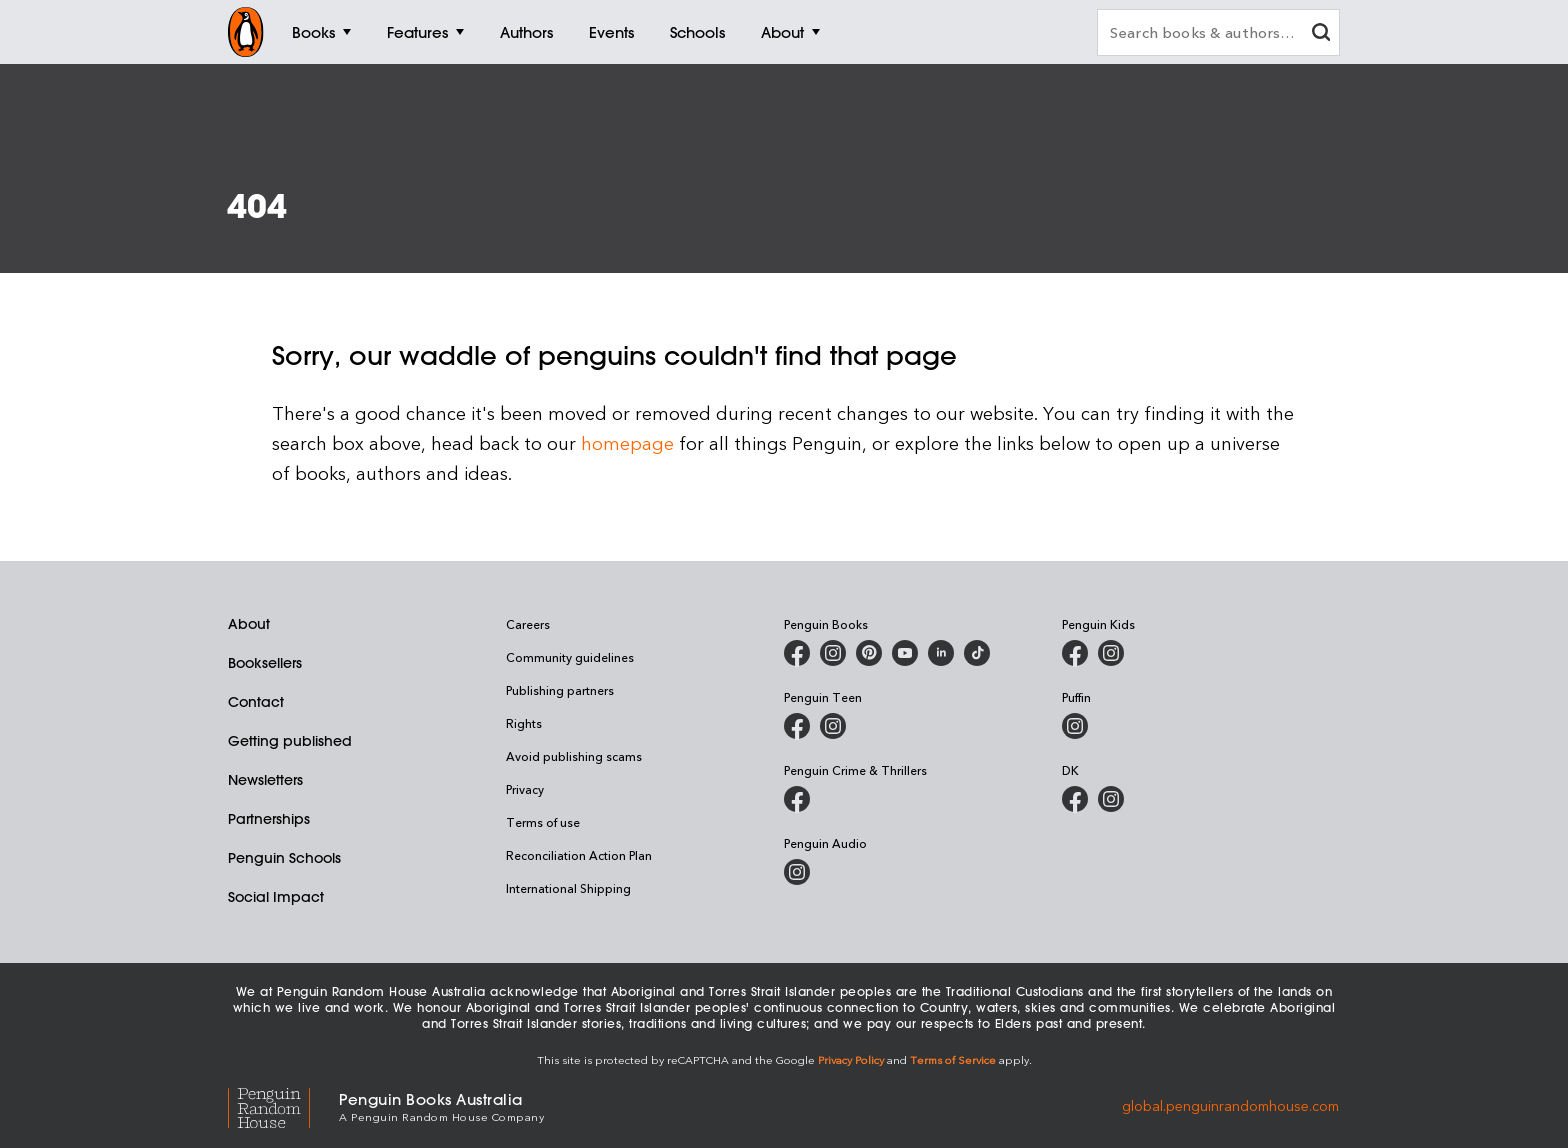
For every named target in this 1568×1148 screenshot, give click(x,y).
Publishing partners (560, 690)
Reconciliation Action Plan (579, 855)
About (249, 624)
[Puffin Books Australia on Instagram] (1075, 726)
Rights (524, 723)
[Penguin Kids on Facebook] (1075, 653)
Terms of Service (953, 1059)
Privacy (525, 789)
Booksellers (265, 663)
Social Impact (276, 897)
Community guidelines (570, 657)
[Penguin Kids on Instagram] (1111, 653)
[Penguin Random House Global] (283, 1105)
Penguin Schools (284, 858)
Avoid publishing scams (574, 756)
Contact (256, 702)
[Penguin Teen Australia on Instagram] (833, 726)
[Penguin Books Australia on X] (869, 653)
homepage (627, 442)
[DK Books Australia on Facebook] (1075, 799)
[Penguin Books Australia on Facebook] (797, 653)
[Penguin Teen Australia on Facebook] (797, 726)
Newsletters (265, 780)
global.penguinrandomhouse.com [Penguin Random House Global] (1230, 1105)
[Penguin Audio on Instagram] (797, 872)
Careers (528, 624)
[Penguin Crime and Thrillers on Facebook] (797, 799)
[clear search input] (1321, 34)
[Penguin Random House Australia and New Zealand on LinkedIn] (941, 653)
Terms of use (543, 822)
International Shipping (568, 888)
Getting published (290, 741)
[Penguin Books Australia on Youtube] (905, 653)
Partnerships (269, 819)
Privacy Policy (851, 1059)
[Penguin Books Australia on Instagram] (833, 653)
